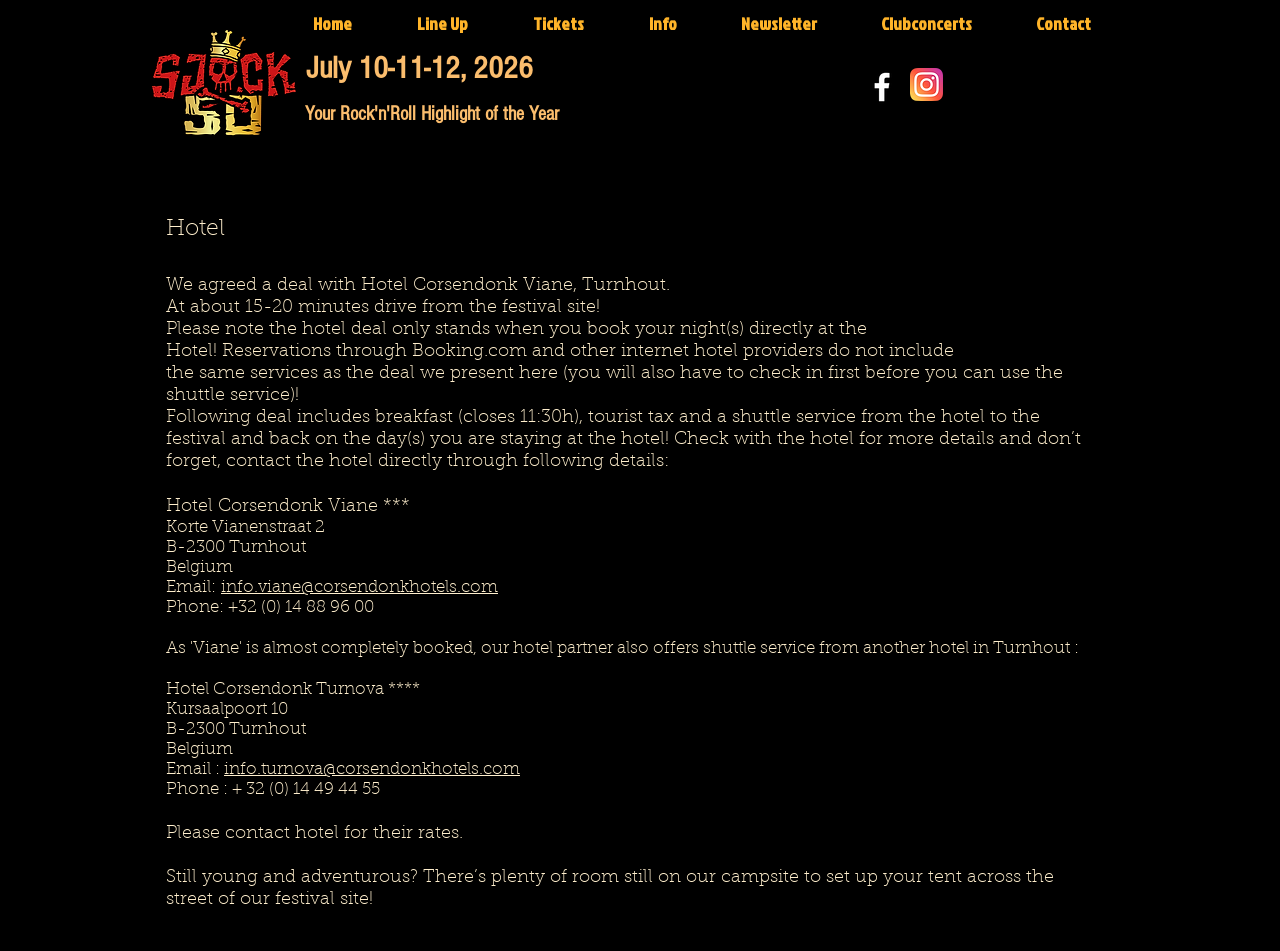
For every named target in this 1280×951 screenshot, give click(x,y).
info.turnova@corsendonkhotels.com (372, 769)
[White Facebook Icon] (882, 87)
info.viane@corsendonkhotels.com (359, 587)
